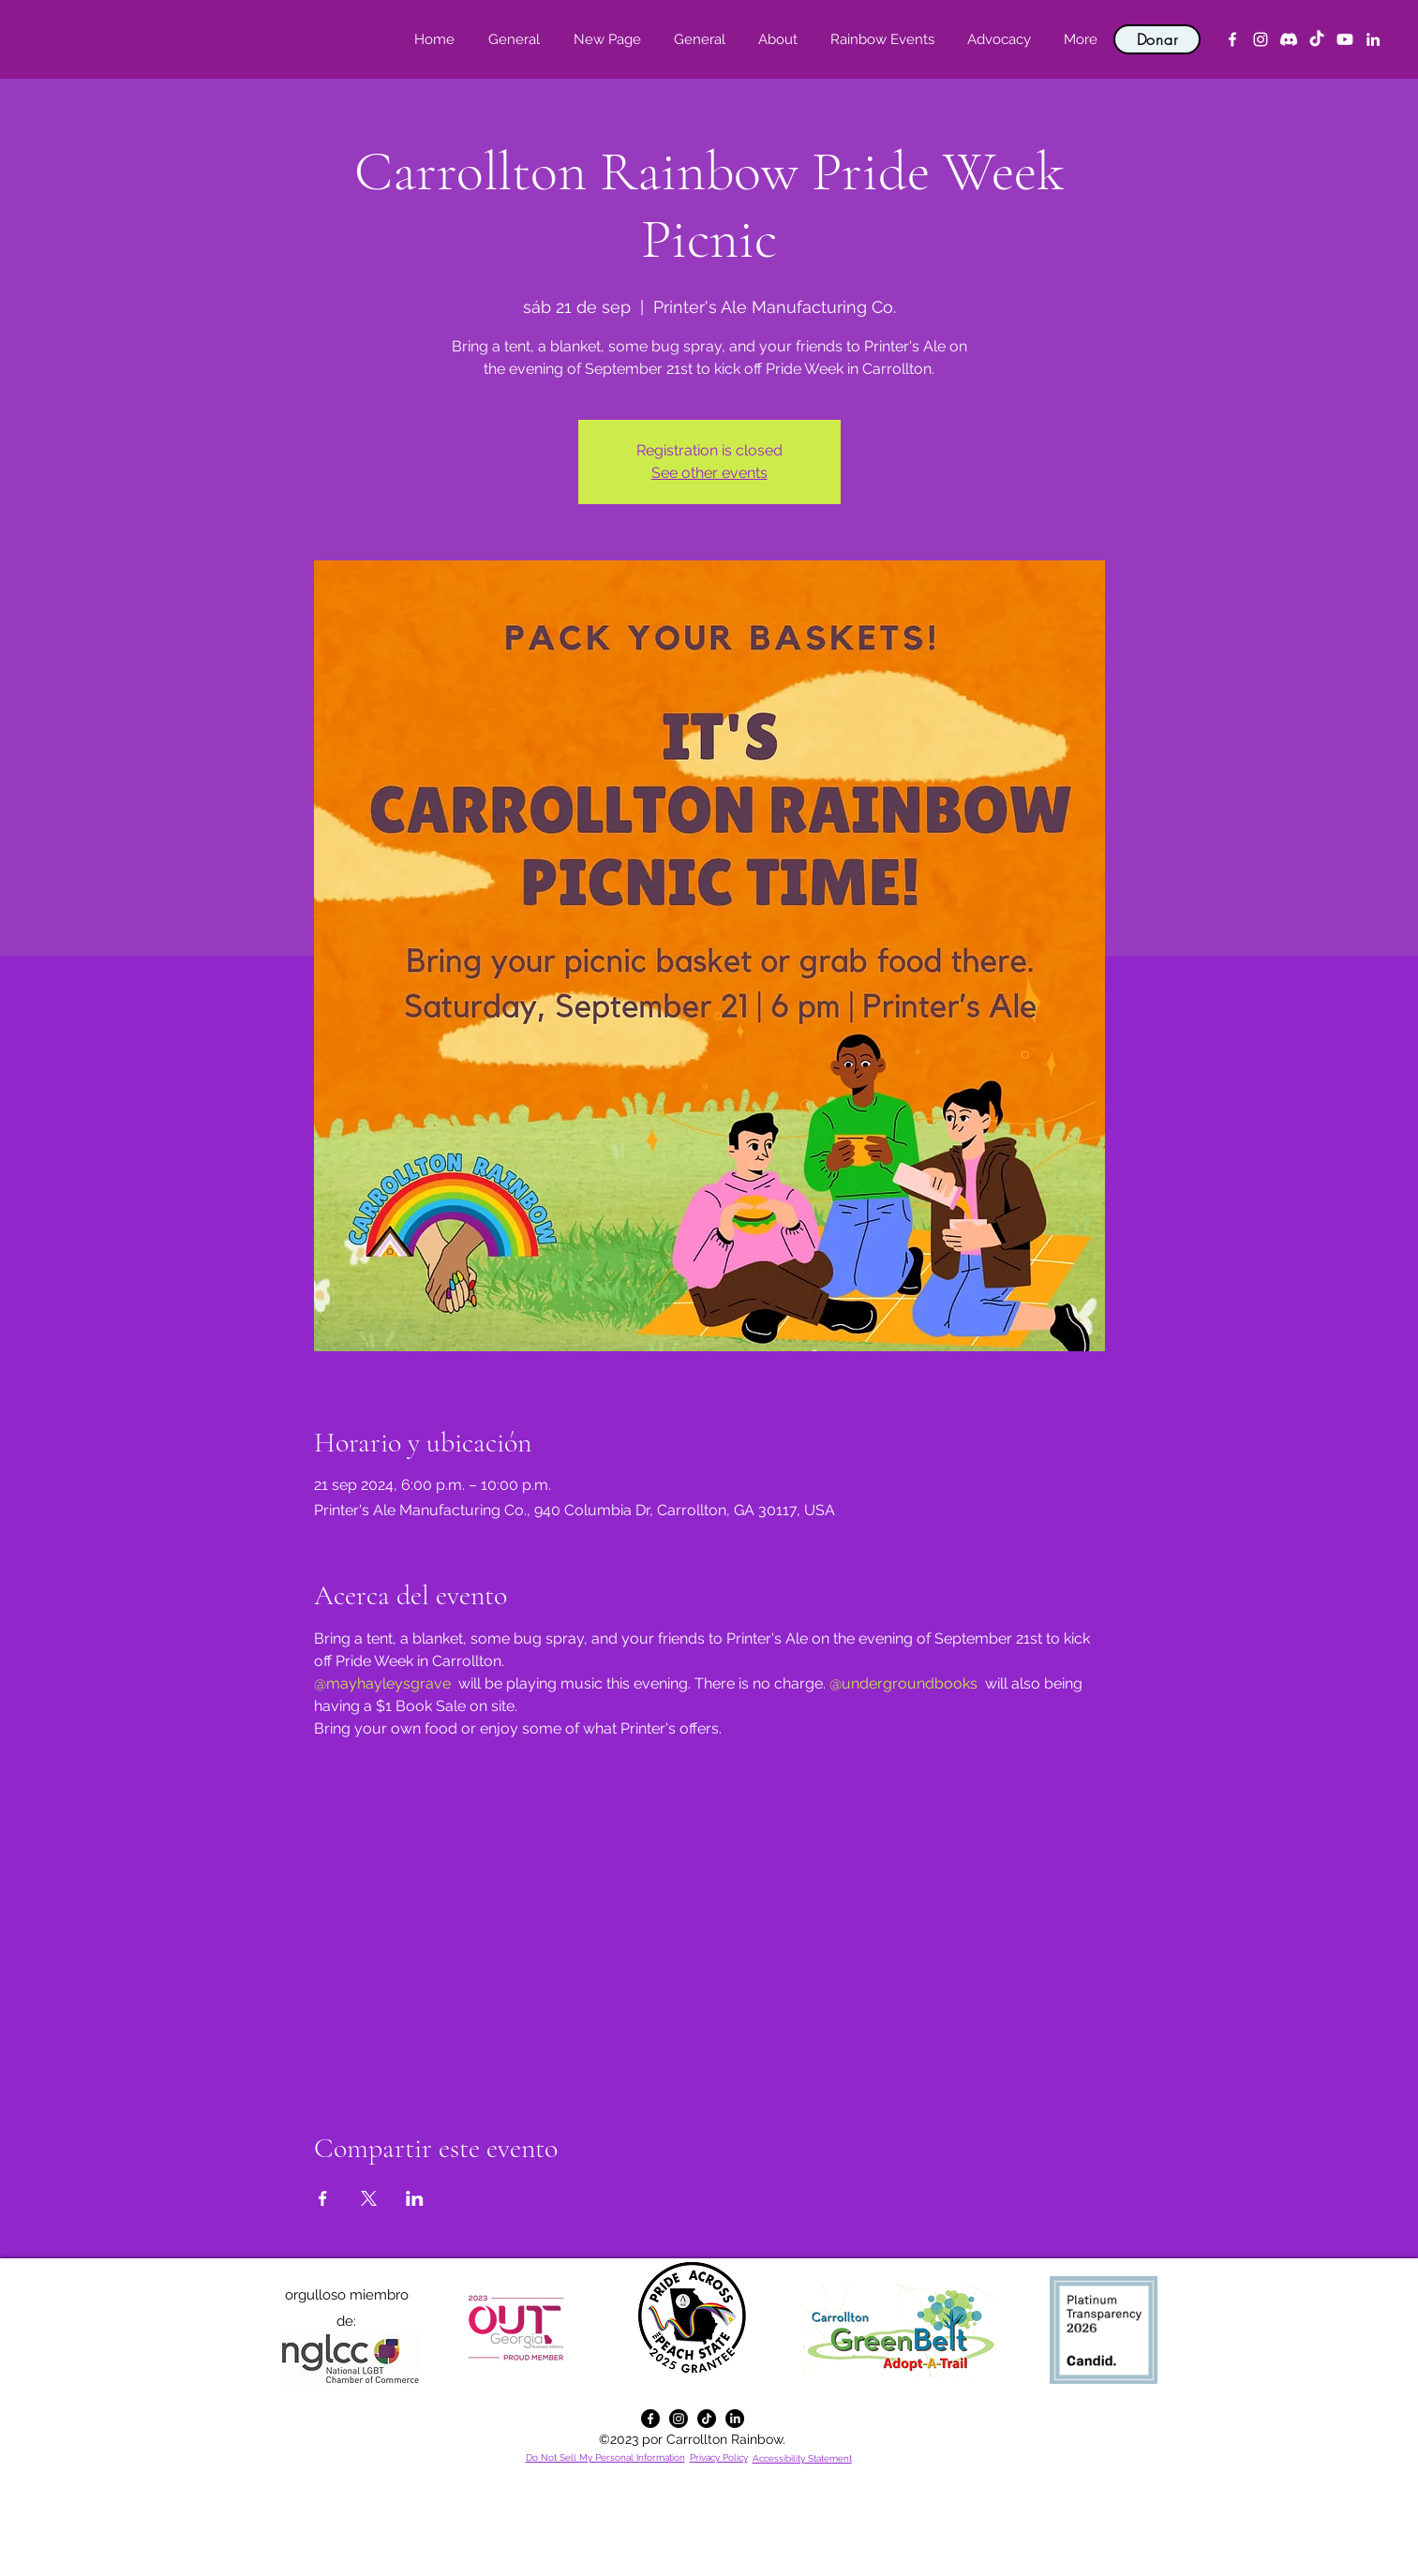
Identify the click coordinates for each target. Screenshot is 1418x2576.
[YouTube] (1345, 39)
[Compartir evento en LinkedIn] (415, 2198)
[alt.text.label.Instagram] (1260, 39)
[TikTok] (1316, 39)
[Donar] (1157, 39)
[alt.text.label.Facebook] (1232, 39)
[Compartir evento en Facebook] (323, 2198)
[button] (777, 39)
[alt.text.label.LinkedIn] (1373, 39)
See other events (709, 473)
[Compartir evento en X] (369, 2198)
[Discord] (1288, 39)
